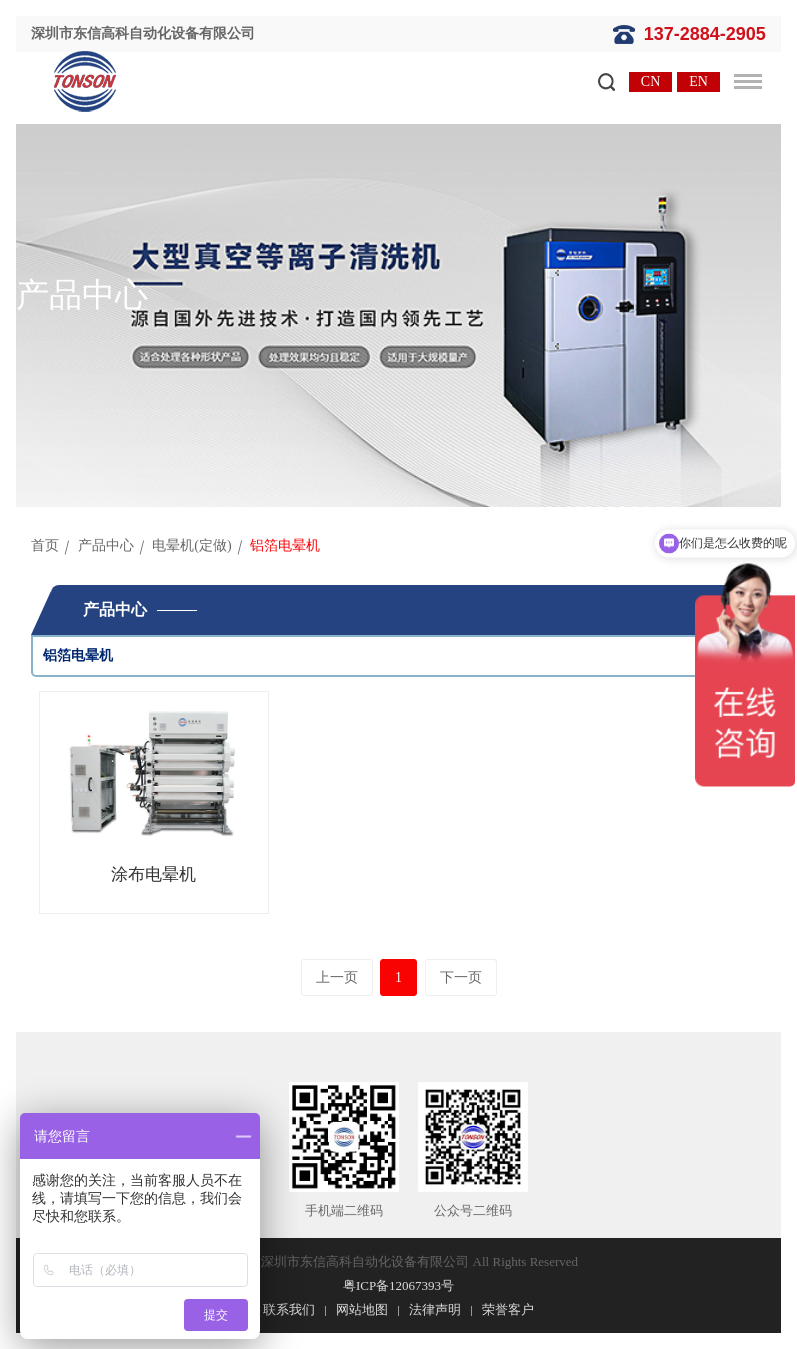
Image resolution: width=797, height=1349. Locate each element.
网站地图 (362, 1309)
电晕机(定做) (191, 545)
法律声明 (435, 1309)
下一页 (461, 977)
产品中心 (106, 545)
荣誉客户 (508, 1309)
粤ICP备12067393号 (398, 1285)
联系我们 (289, 1309)
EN (698, 81)
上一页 (337, 977)
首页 (45, 545)
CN (650, 81)
